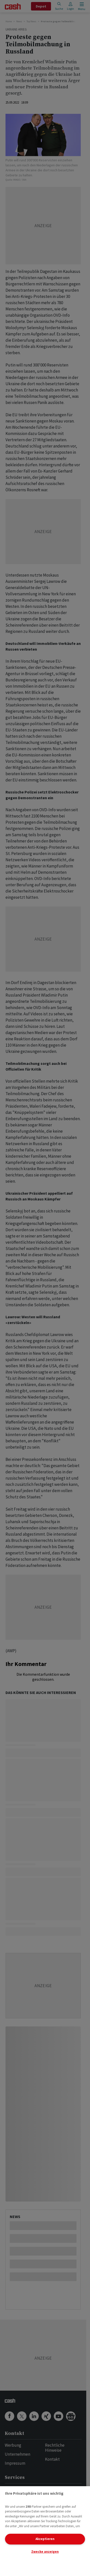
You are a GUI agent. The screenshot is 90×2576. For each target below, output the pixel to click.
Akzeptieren (45, 2539)
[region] (45, 2531)
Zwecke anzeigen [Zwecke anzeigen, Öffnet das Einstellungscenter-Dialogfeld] (45, 2551)
